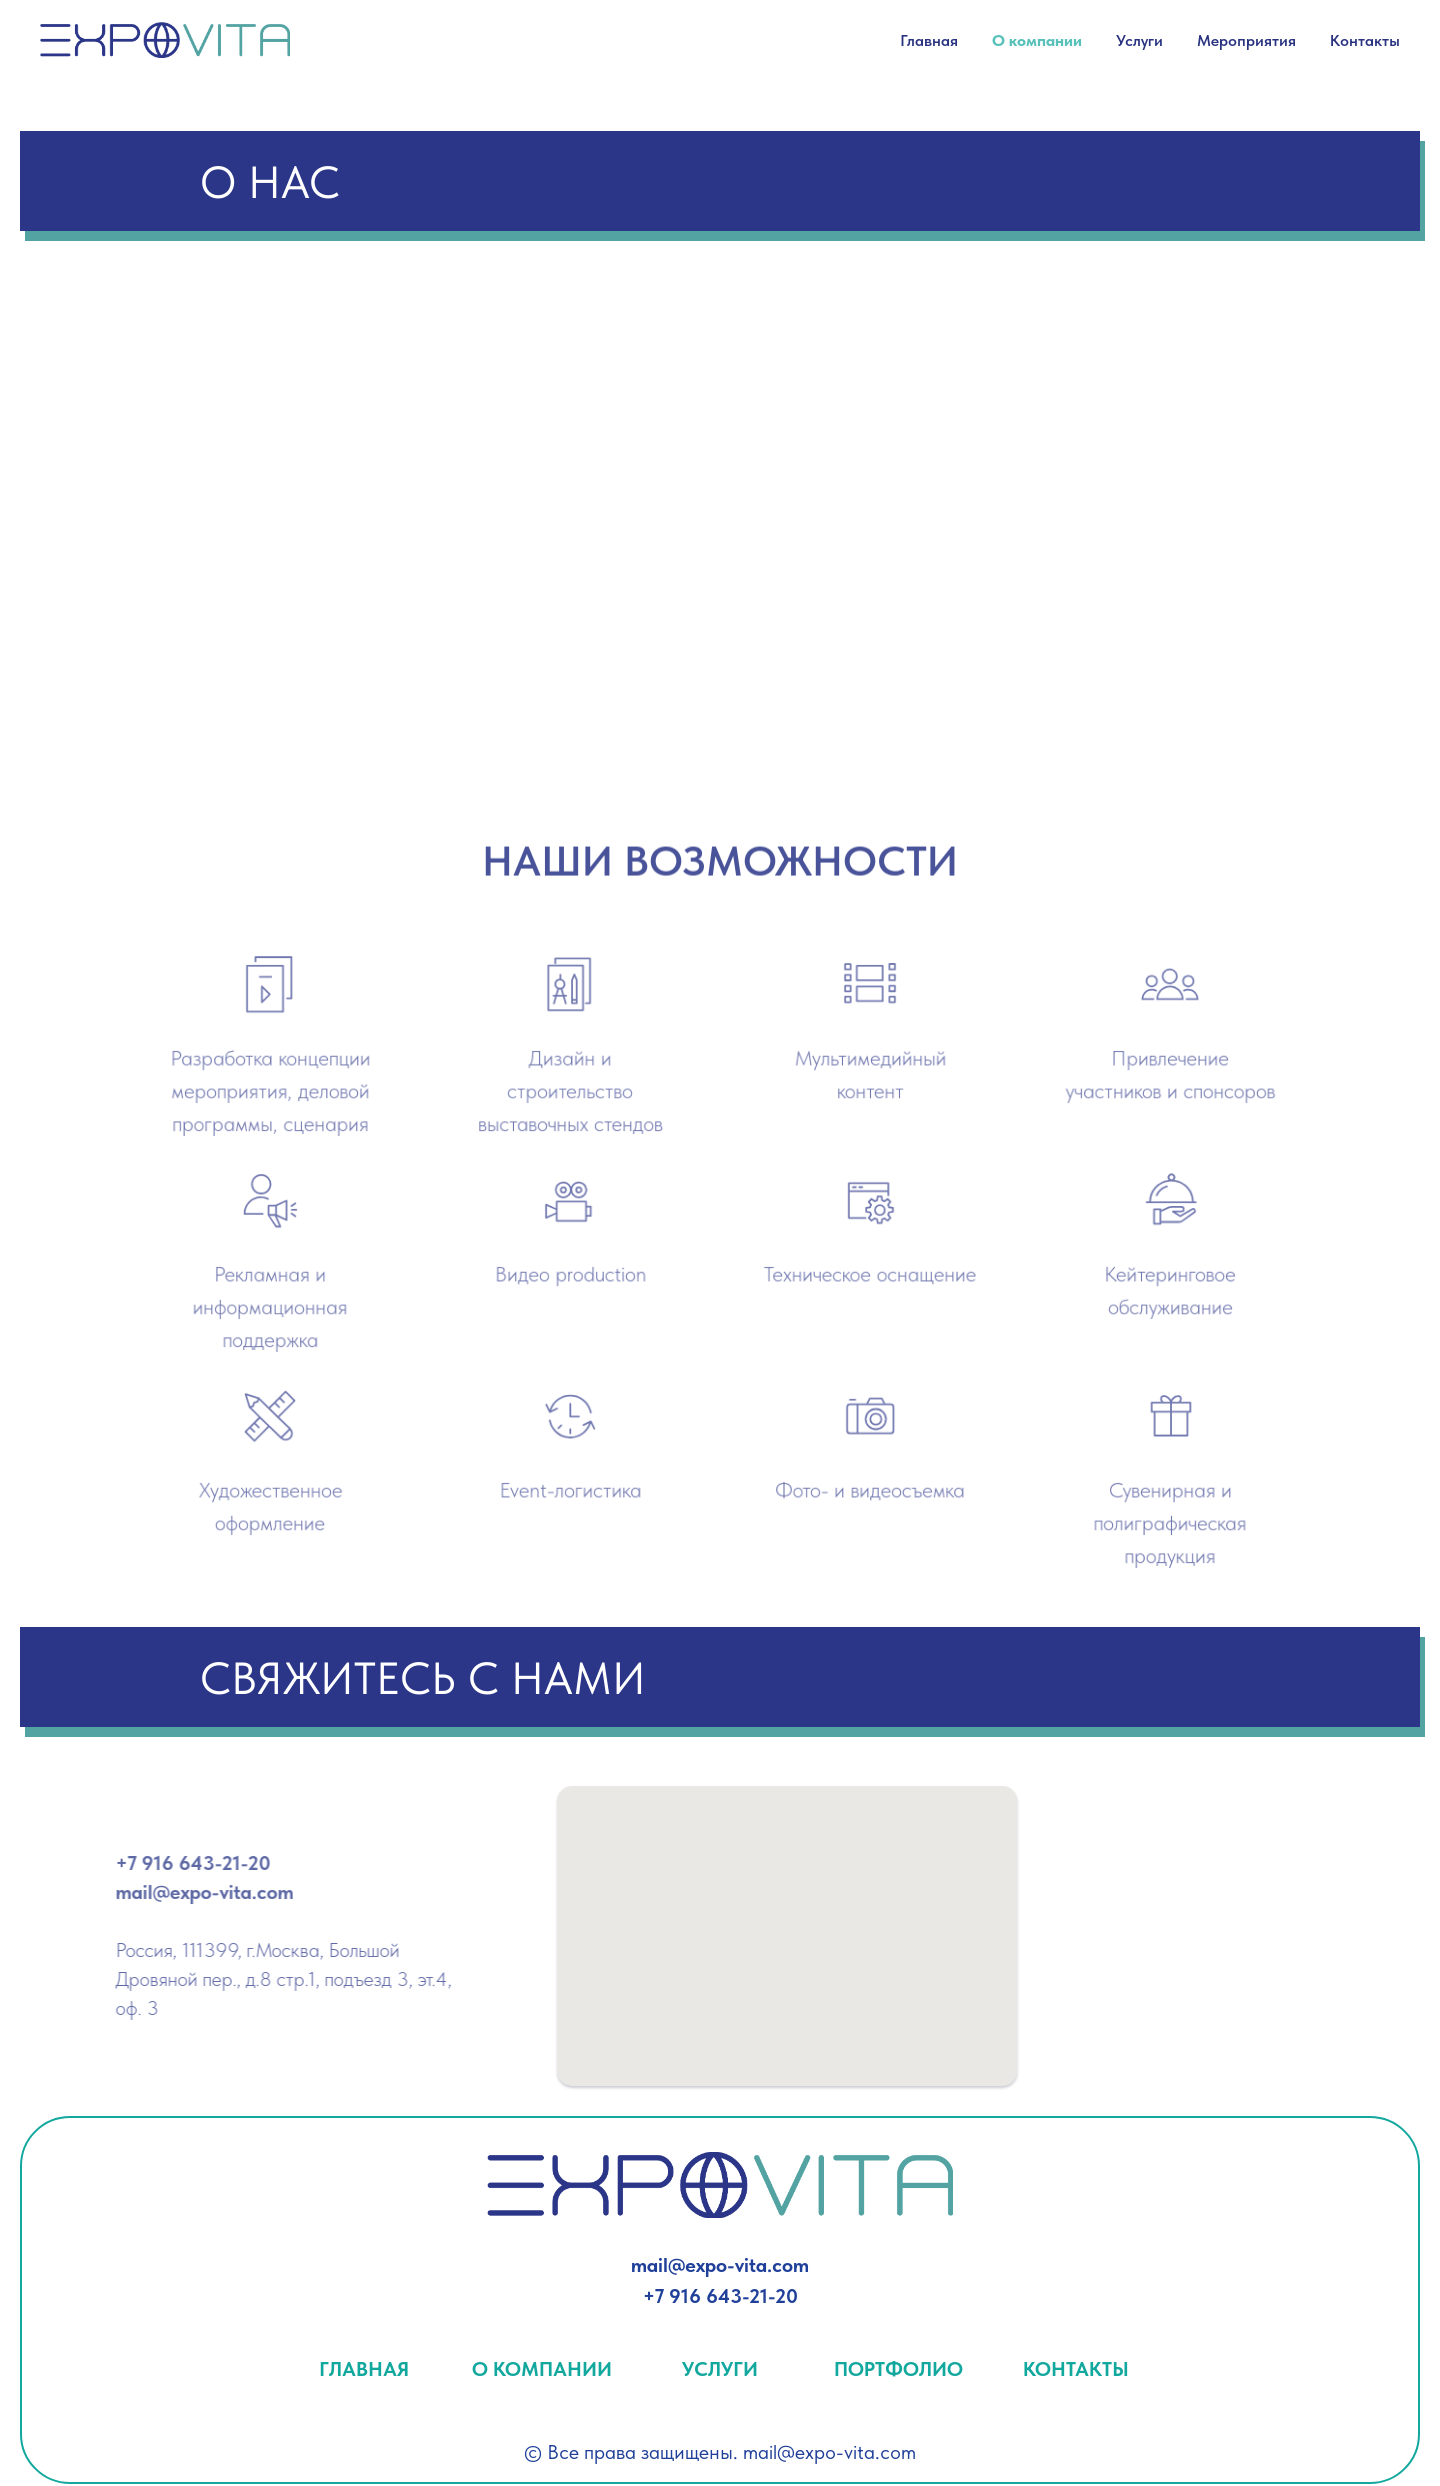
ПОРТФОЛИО (898, 2369)
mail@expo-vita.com (720, 2265)
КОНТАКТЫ (1076, 2369)
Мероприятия (1246, 40)
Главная (929, 40)
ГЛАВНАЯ (364, 2369)
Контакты (1365, 40)
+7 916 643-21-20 (720, 2296)
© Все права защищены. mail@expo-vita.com (720, 2452)
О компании (1037, 40)
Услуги (1139, 40)
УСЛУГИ (720, 2369)
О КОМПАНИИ (542, 2369)
